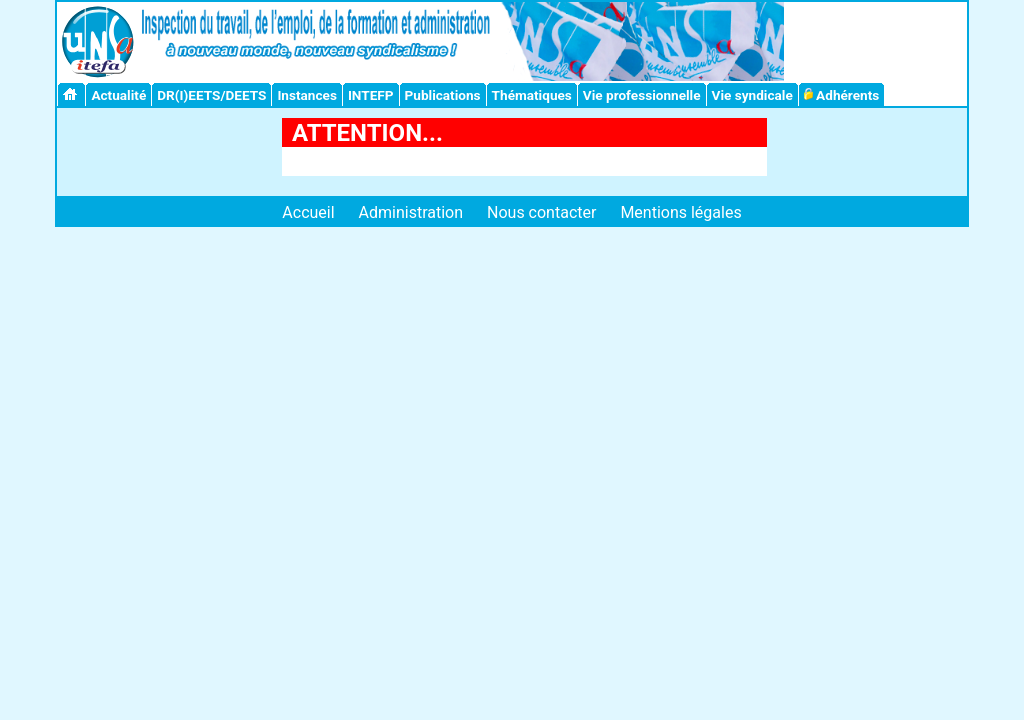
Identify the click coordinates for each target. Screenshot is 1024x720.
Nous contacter (541, 212)
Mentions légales (680, 212)
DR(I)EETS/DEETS (211, 95)
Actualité (118, 95)
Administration (411, 212)
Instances (306, 95)
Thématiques (532, 95)
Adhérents (842, 95)
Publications (443, 95)
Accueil (308, 212)
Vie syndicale (752, 95)
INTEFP (371, 95)
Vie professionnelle (642, 95)
